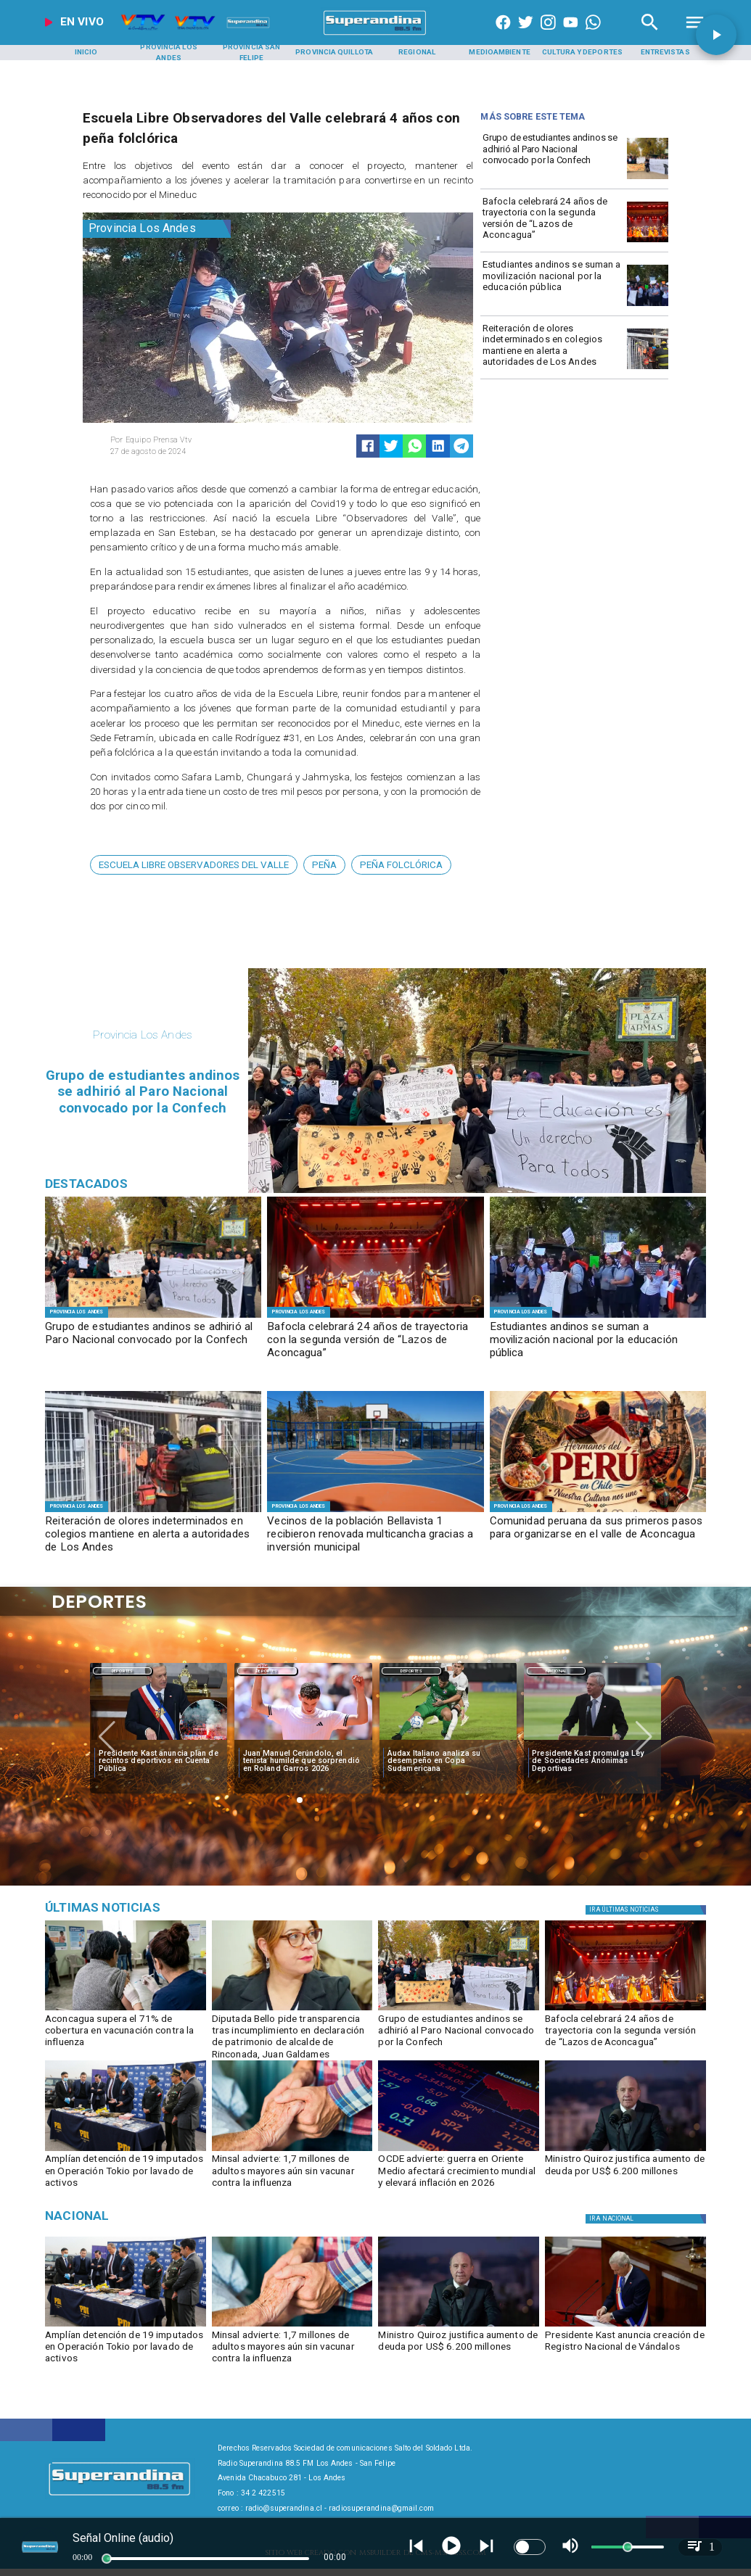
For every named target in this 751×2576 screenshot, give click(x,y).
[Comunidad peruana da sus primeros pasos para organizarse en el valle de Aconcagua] (598, 1535)
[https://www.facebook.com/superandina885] (503, 35)
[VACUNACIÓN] (125, 2009)
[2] (375, 1511)
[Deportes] (122, 1670)
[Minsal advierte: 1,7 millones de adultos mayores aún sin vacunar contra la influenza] (292, 2173)
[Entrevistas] (665, 52)
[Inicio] (86, 52)
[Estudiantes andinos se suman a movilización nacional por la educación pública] (552, 284)
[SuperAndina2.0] (376, 35)
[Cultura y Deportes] (582, 52)
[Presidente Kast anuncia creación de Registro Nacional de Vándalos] (625, 2350)
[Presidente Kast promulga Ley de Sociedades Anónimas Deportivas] (592, 1761)
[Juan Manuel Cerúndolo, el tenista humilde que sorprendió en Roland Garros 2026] (303, 1761)
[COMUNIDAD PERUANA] (598, 1511)
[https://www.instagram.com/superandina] (548, 35)
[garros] (303, 1740)
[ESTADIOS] (592, 1740)
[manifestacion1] (647, 306)
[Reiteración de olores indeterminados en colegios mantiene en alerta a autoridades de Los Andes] (552, 348)
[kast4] (158, 1740)
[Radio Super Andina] (650, 35)
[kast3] (625, 2326)
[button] (193, 865)
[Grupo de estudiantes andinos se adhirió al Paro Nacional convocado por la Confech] (552, 157)
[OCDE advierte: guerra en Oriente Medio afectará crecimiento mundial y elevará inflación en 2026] (458, 2150)
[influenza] (292, 2150)
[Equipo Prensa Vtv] (190, 440)
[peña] (324, 865)
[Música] (150, 1907)
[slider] (107, 2559)
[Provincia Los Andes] (169, 52)
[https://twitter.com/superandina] (525, 35)
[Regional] (417, 52)
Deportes (122, 1671)
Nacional (556, 1671)
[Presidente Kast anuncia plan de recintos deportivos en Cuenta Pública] (159, 1761)
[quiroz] (625, 2150)
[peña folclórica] (401, 865)
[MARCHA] (647, 179)
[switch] (530, 2547)
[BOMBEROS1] (647, 369)
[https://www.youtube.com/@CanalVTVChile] (570, 35)
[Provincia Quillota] (334, 52)
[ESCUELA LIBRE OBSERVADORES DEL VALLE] (193, 865)
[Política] (647, 1910)
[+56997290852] (593, 35)
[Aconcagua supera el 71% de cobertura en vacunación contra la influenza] (125, 2033)
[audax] (448, 1740)
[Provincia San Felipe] (251, 52)
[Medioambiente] (500, 52)
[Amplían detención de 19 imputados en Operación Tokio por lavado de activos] (125, 2150)
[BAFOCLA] (647, 242)
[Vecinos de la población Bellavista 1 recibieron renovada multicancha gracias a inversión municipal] (375, 1535)
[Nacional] (556, 1670)
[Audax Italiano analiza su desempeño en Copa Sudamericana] (448, 1761)
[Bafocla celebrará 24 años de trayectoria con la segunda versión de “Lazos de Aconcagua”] (552, 221)
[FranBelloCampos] (292, 2009)
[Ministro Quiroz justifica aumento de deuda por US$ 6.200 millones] (625, 2173)
